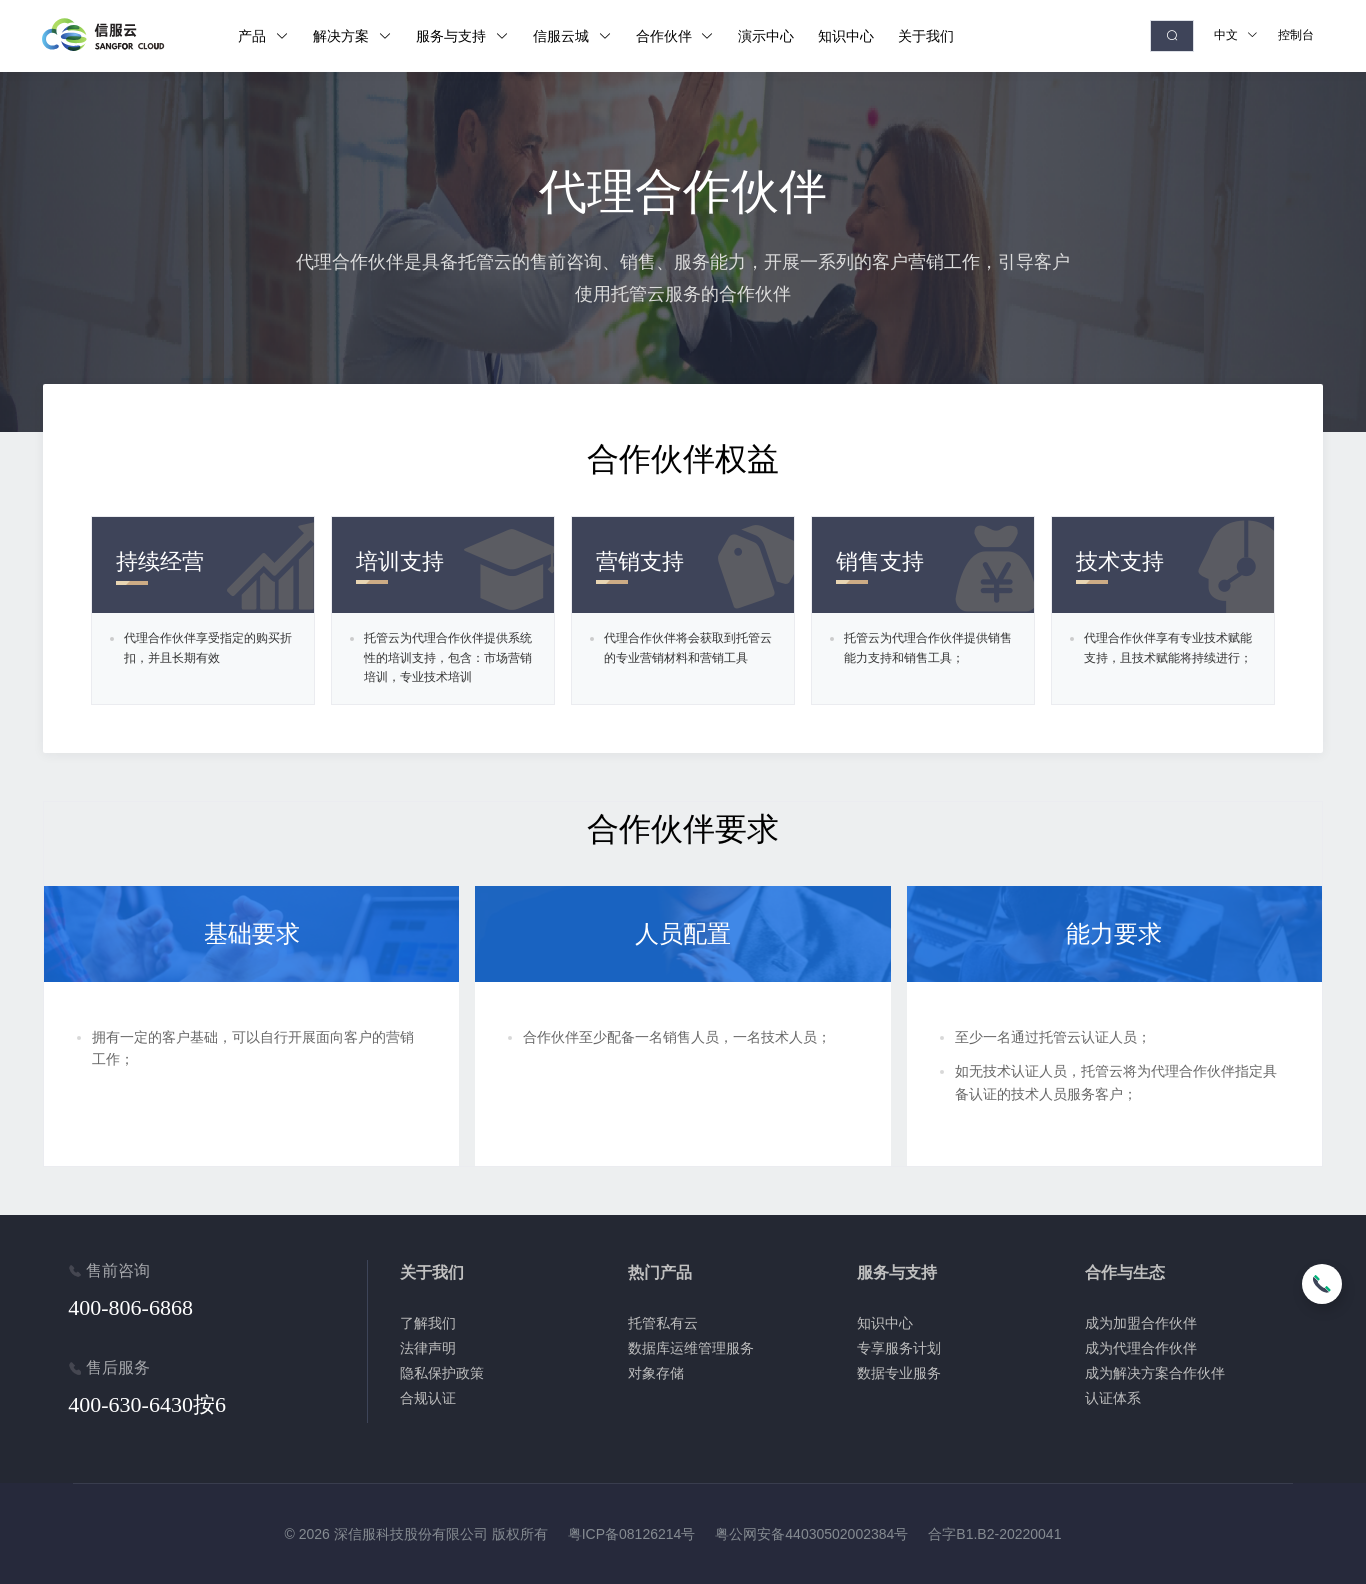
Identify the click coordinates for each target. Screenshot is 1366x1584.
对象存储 (656, 1373)
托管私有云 (663, 1323)
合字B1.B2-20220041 (994, 1534)
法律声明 (428, 1348)
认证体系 (1113, 1398)
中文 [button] (1236, 35)
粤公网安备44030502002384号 (811, 1534)
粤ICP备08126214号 (632, 1534)
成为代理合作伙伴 (1141, 1348)
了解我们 (428, 1323)
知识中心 (885, 1323)
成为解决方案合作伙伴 (1155, 1373)
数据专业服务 (899, 1373)
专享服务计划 (899, 1348)
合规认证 (428, 1398)
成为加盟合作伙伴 (1141, 1323)
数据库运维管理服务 (691, 1348)
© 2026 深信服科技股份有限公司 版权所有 (416, 1534)
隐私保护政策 (442, 1373)
